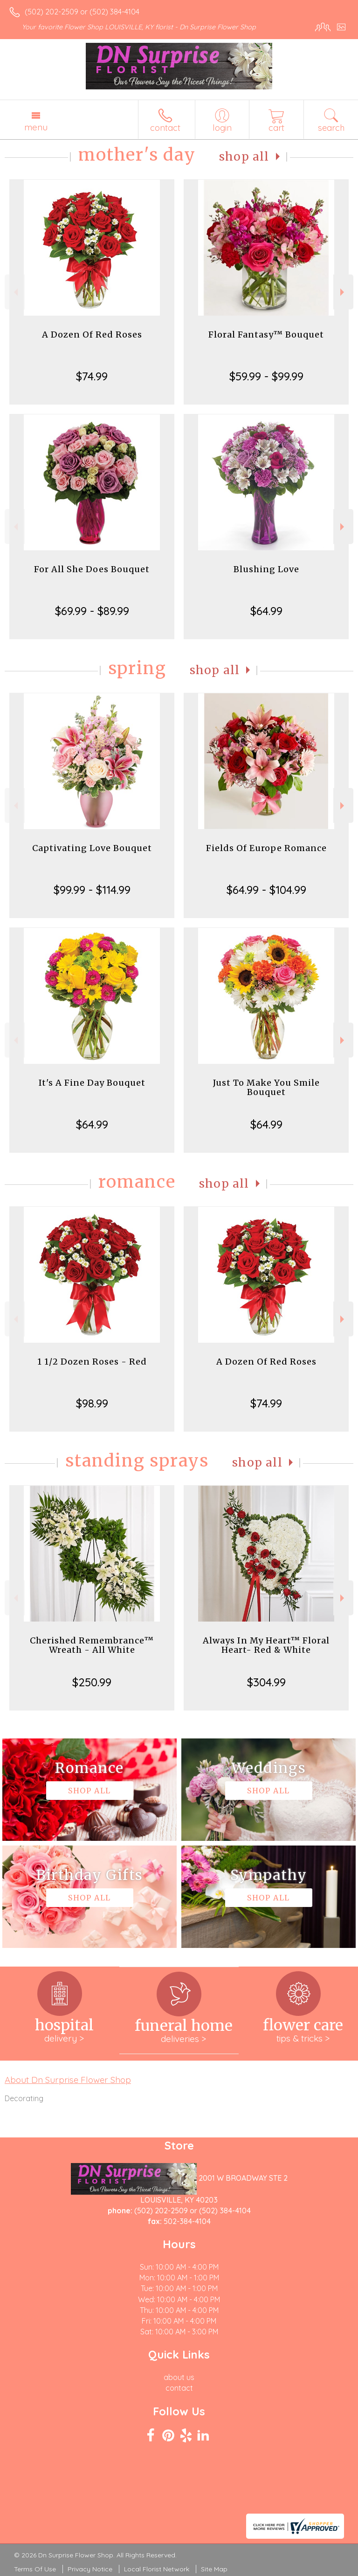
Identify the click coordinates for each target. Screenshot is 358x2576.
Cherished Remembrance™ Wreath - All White (92, 1645)
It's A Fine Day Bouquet (92, 1082)
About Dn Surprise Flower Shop (68, 2079)
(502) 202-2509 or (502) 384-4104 (82, 11)
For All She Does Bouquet (92, 569)
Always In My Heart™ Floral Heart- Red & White (266, 1645)
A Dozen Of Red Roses (92, 334)
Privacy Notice (90, 2569)
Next (343, 292)
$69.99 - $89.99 (92, 611)
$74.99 (92, 376)
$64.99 (266, 611)
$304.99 (266, 1682)
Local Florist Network (156, 2569)
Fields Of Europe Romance (266, 848)
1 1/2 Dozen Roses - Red (92, 1361)
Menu (36, 127)
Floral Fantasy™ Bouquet (266, 334)
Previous (15, 292)
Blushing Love (266, 569)
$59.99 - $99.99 (266, 376)
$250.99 (91, 1682)
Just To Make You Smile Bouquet (266, 1087)
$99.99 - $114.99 (92, 890)
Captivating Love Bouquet (92, 848)
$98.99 (92, 1403)
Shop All (244, 156)
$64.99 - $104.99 (266, 890)
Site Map (214, 2569)
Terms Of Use (35, 2569)
